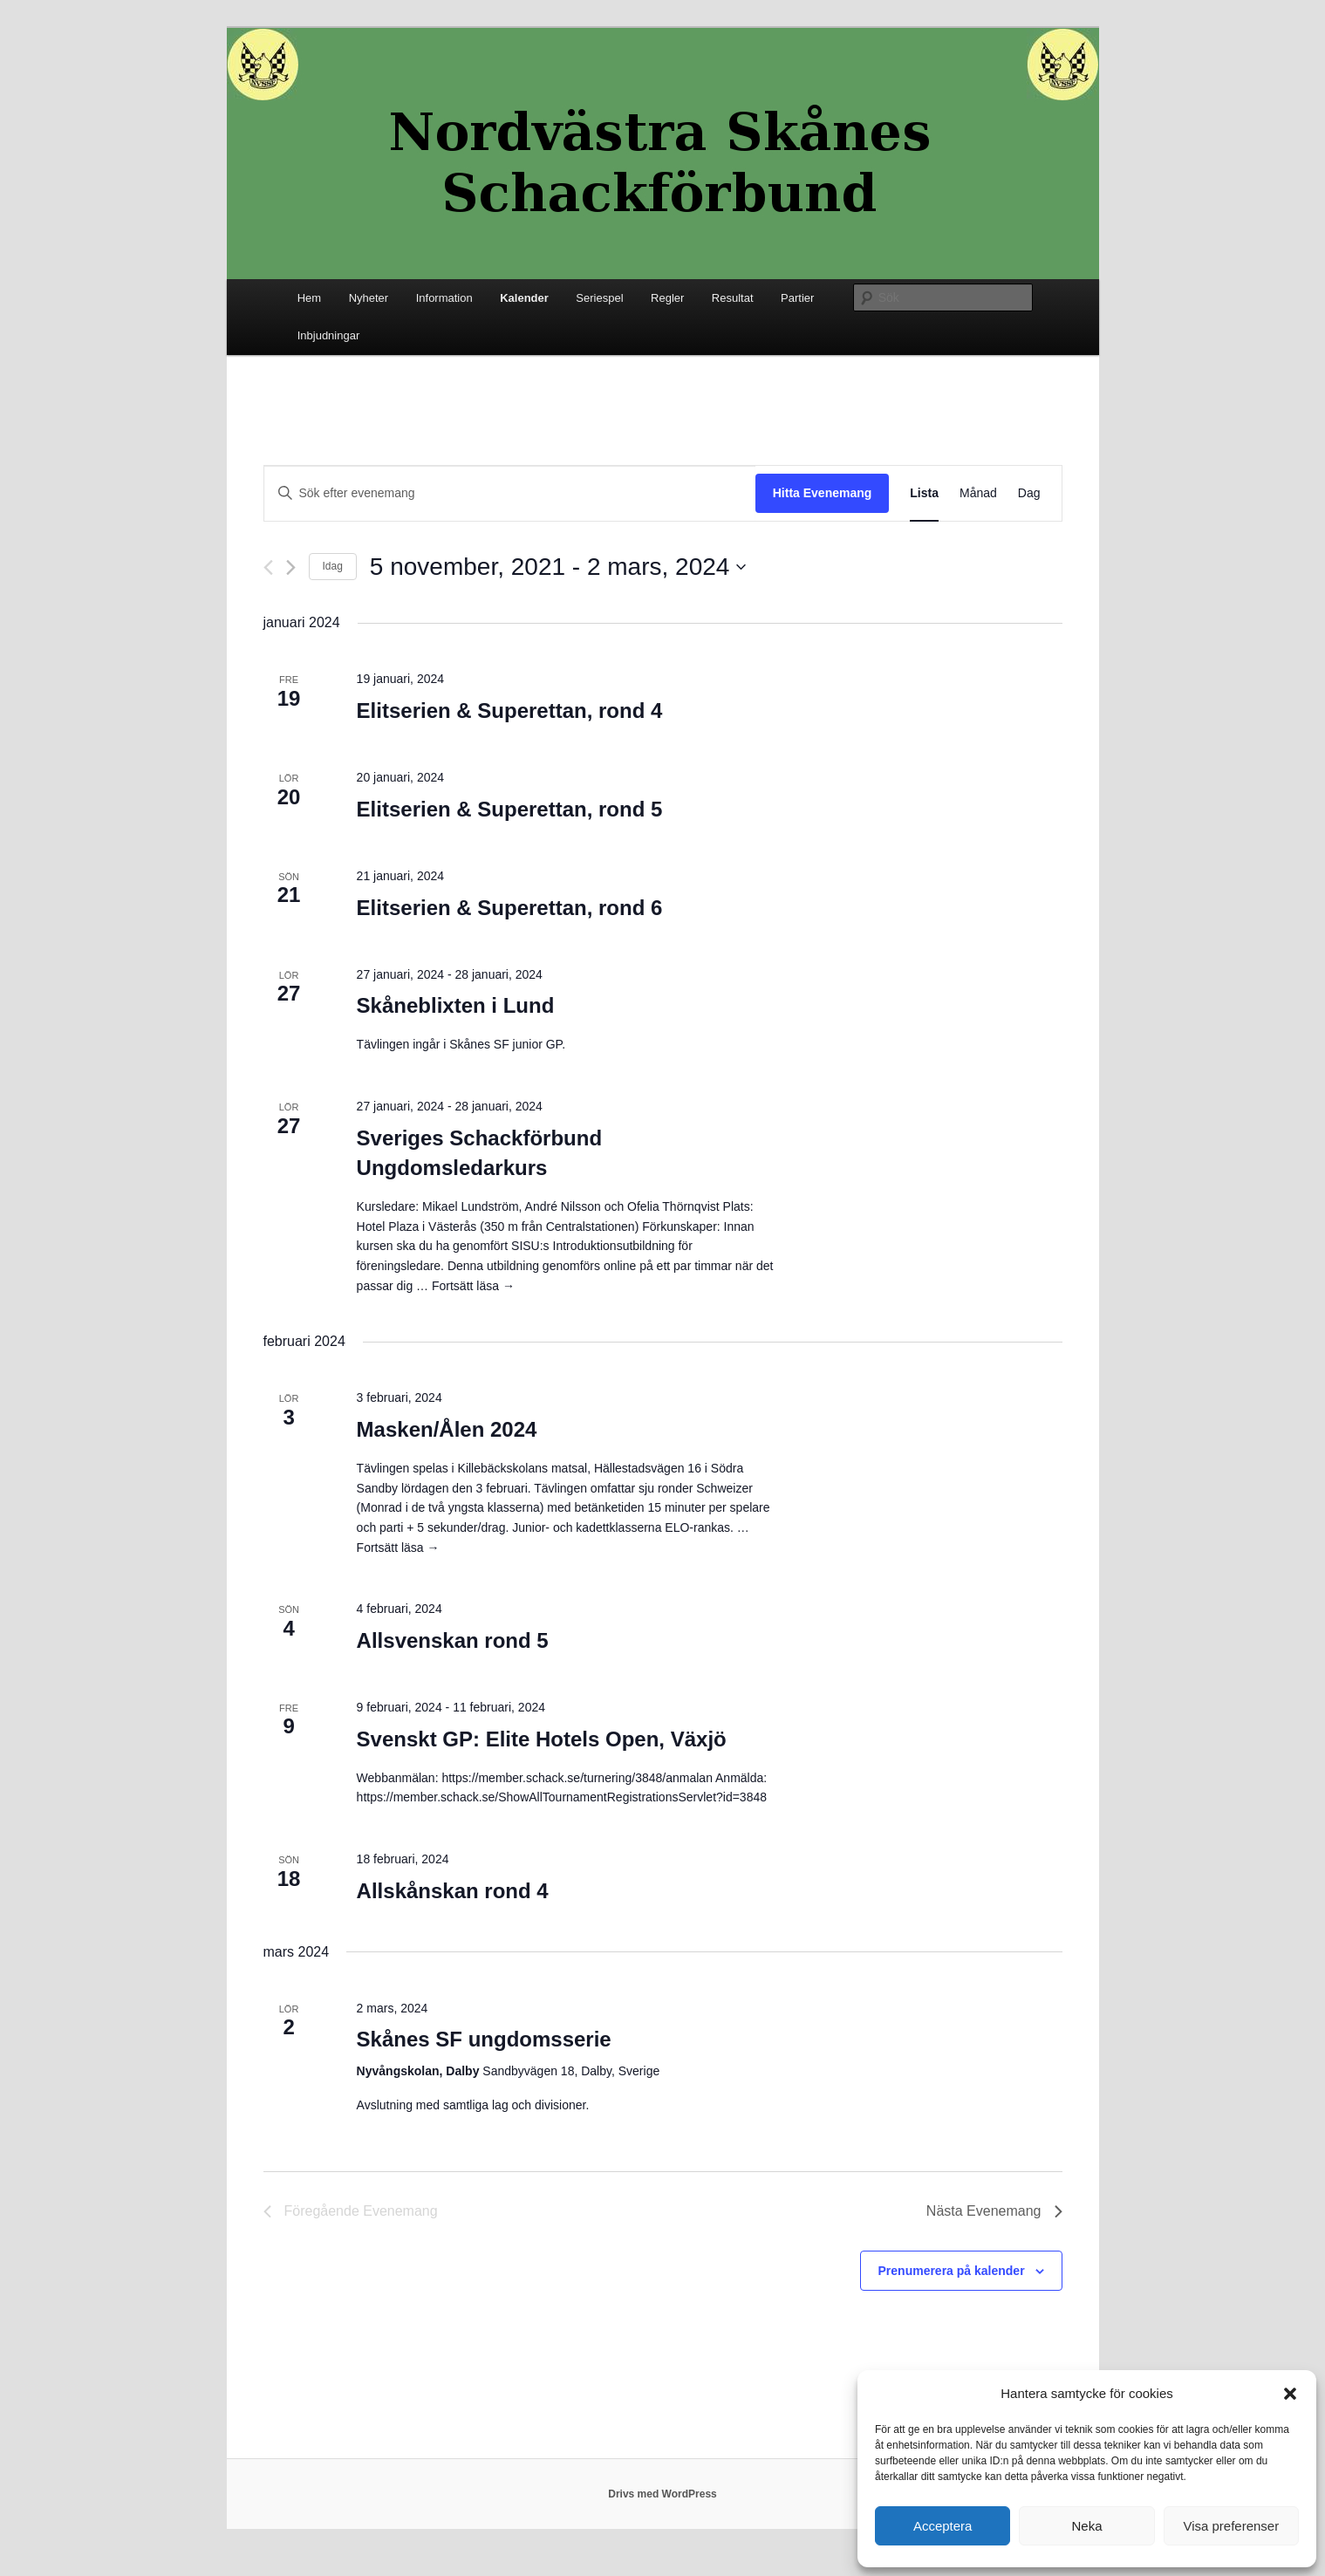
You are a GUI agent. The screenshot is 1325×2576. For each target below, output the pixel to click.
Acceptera (943, 2525)
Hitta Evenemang (822, 493)
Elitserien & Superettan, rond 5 (510, 809)
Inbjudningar (328, 335)
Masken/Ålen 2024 (447, 1429)
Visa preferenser (1231, 2525)
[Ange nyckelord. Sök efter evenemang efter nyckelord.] (509, 493)
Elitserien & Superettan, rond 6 (510, 907)
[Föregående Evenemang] (268, 567)
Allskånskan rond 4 (453, 1891)
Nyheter (369, 297)
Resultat (733, 297)
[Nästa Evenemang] (291, 567)
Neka (1086, 2525)
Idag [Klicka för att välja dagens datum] (333, 566)
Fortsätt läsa (473, 1286)
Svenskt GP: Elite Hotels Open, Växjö (542, 1739)
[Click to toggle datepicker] (558, 567)
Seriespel (599, 297)
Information (444, 297)
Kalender (524, 297)
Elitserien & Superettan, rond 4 (510, 710)
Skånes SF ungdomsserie (484, 2039)
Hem (309, 297)
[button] (1290, 2393)
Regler (667, 297)
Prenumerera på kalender (951, 2271)
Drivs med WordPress (662, 2494)
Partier (797, 297)
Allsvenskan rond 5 (453, 1640)
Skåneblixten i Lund (456, 1005)
